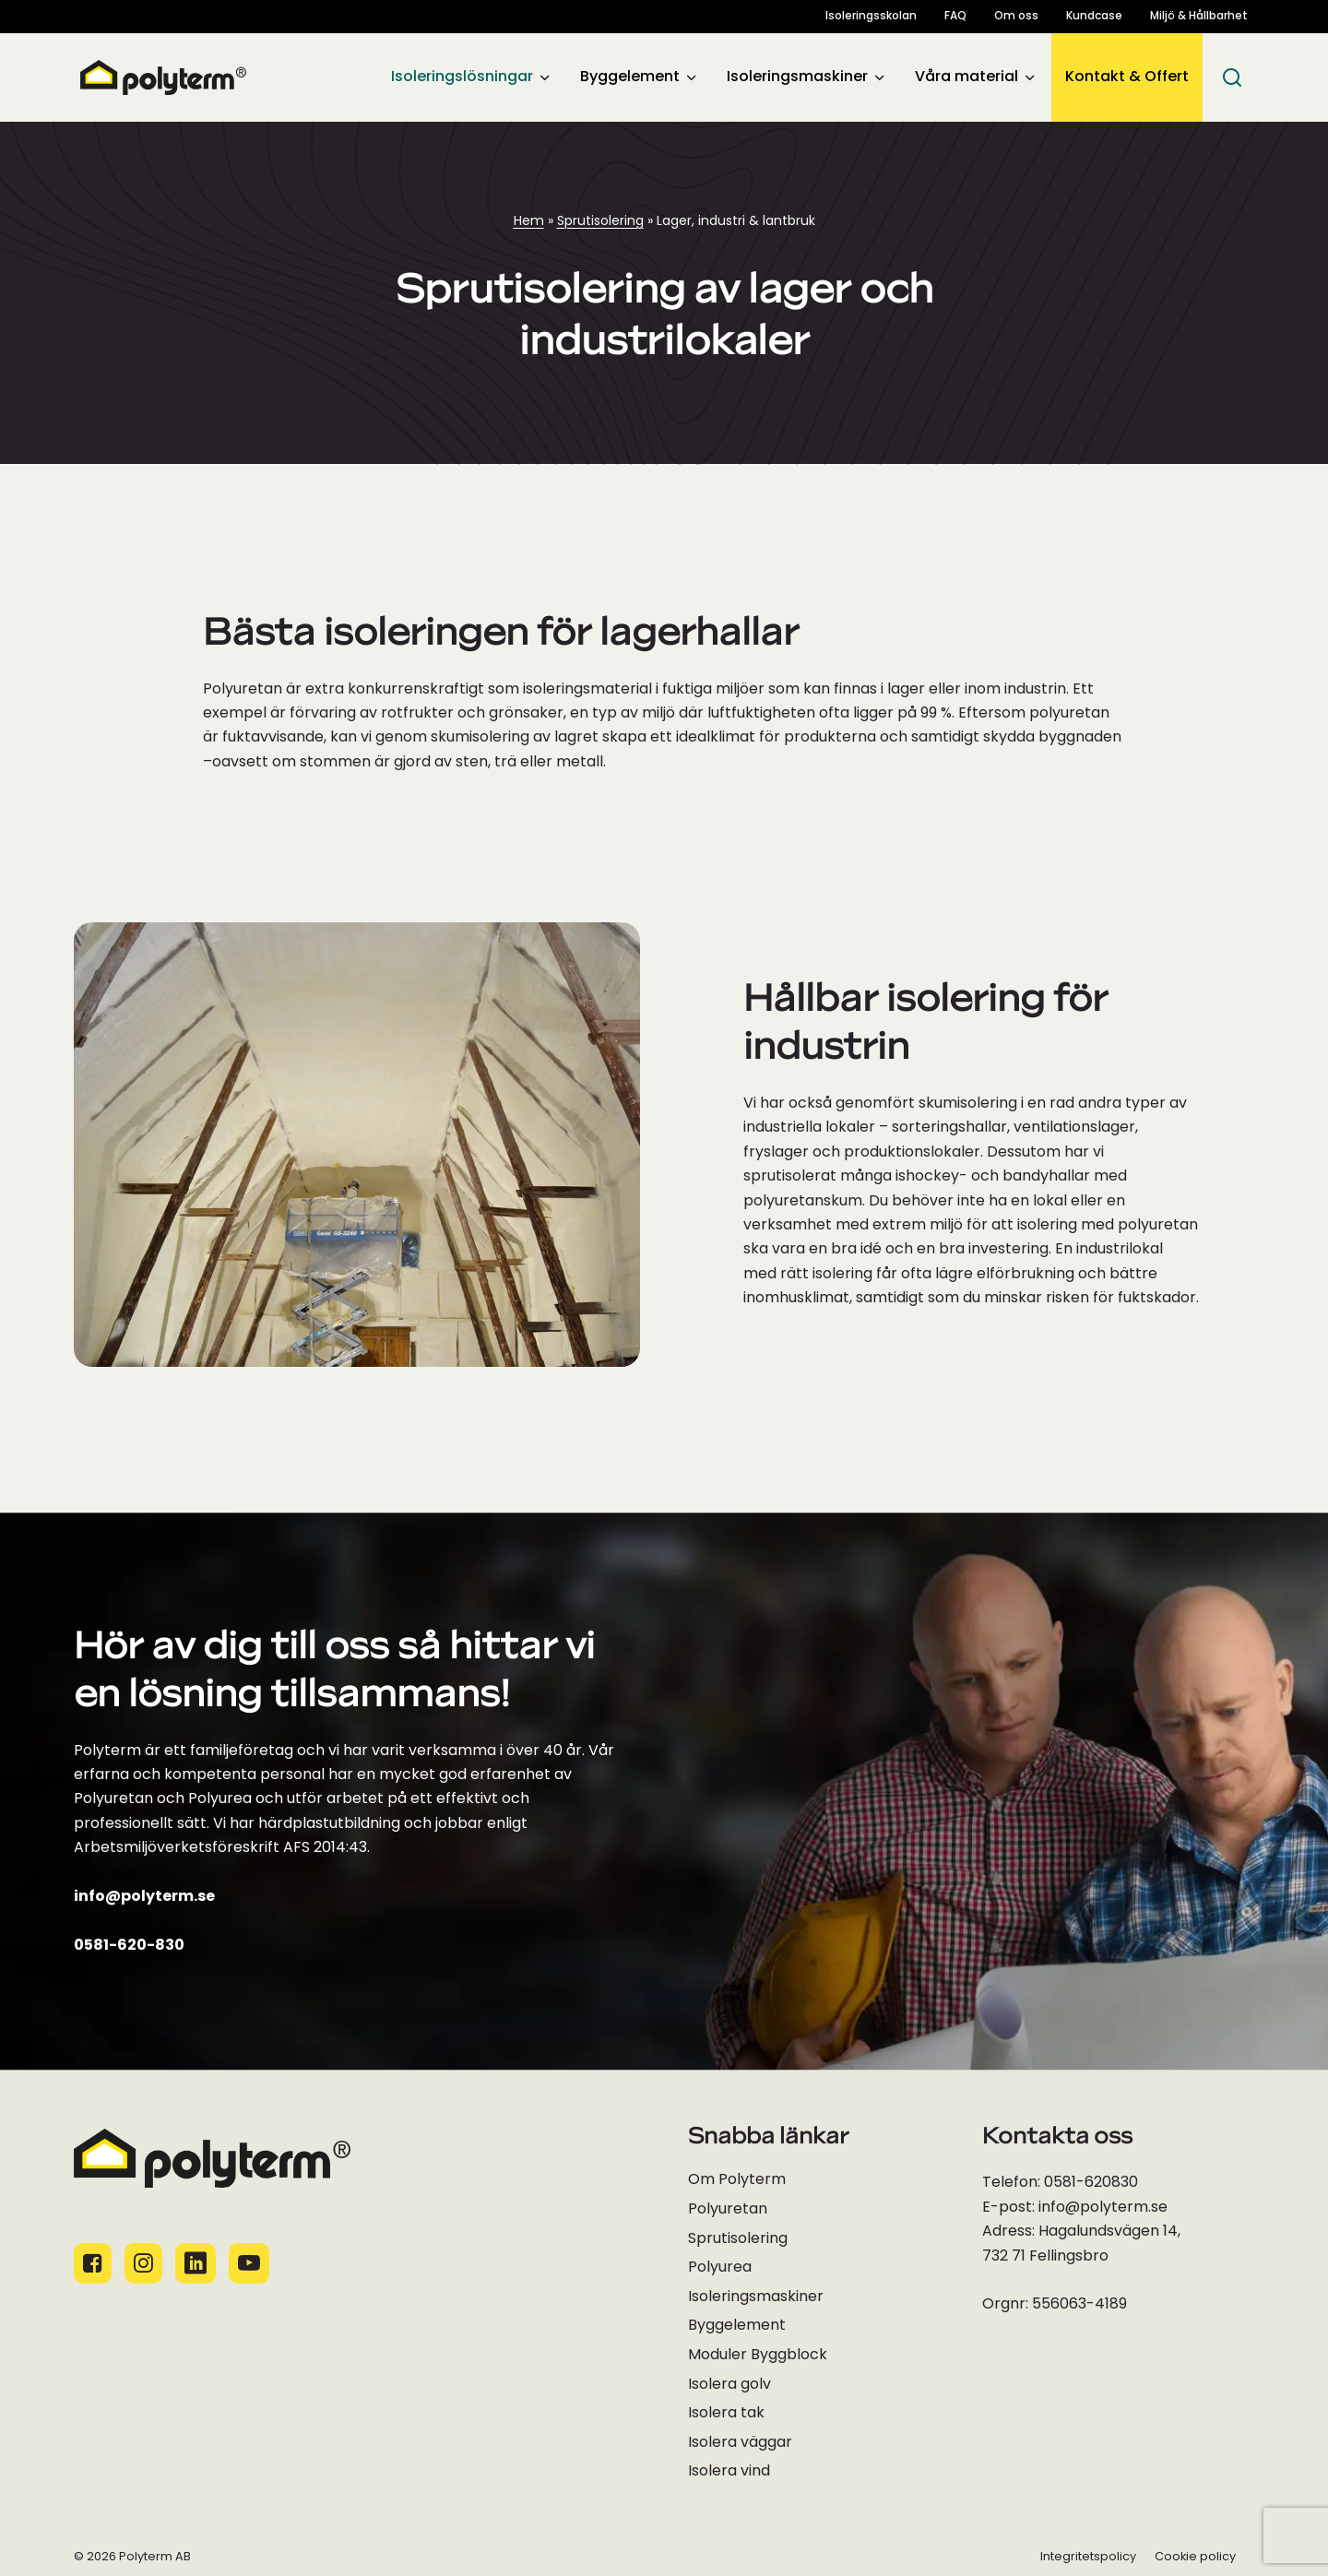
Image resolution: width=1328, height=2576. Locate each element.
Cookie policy (1195, 2557)
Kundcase (1094, 16)
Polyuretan (727, 2209)
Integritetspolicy (1088, 2557)
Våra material (966, 77)
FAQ (955, 16)
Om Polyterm (737, 2180)
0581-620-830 (129, 1946)
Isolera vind (729, 2471)
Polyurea (720, 2268)
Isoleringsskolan (871, 16)
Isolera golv (729, 2385)
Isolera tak (726, 2413)
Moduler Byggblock (757, 2355)
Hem (529, 222)
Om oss (1016, 16)
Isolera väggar (740, 2443)
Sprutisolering (600, 222)
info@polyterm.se (144, 1897)
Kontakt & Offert (1127, 77)
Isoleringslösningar (462, 77)
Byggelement (630, 77)
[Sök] (1232, 77)
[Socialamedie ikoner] (93, 2263)
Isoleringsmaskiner (797, 77)
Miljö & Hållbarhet (1199, 16)
